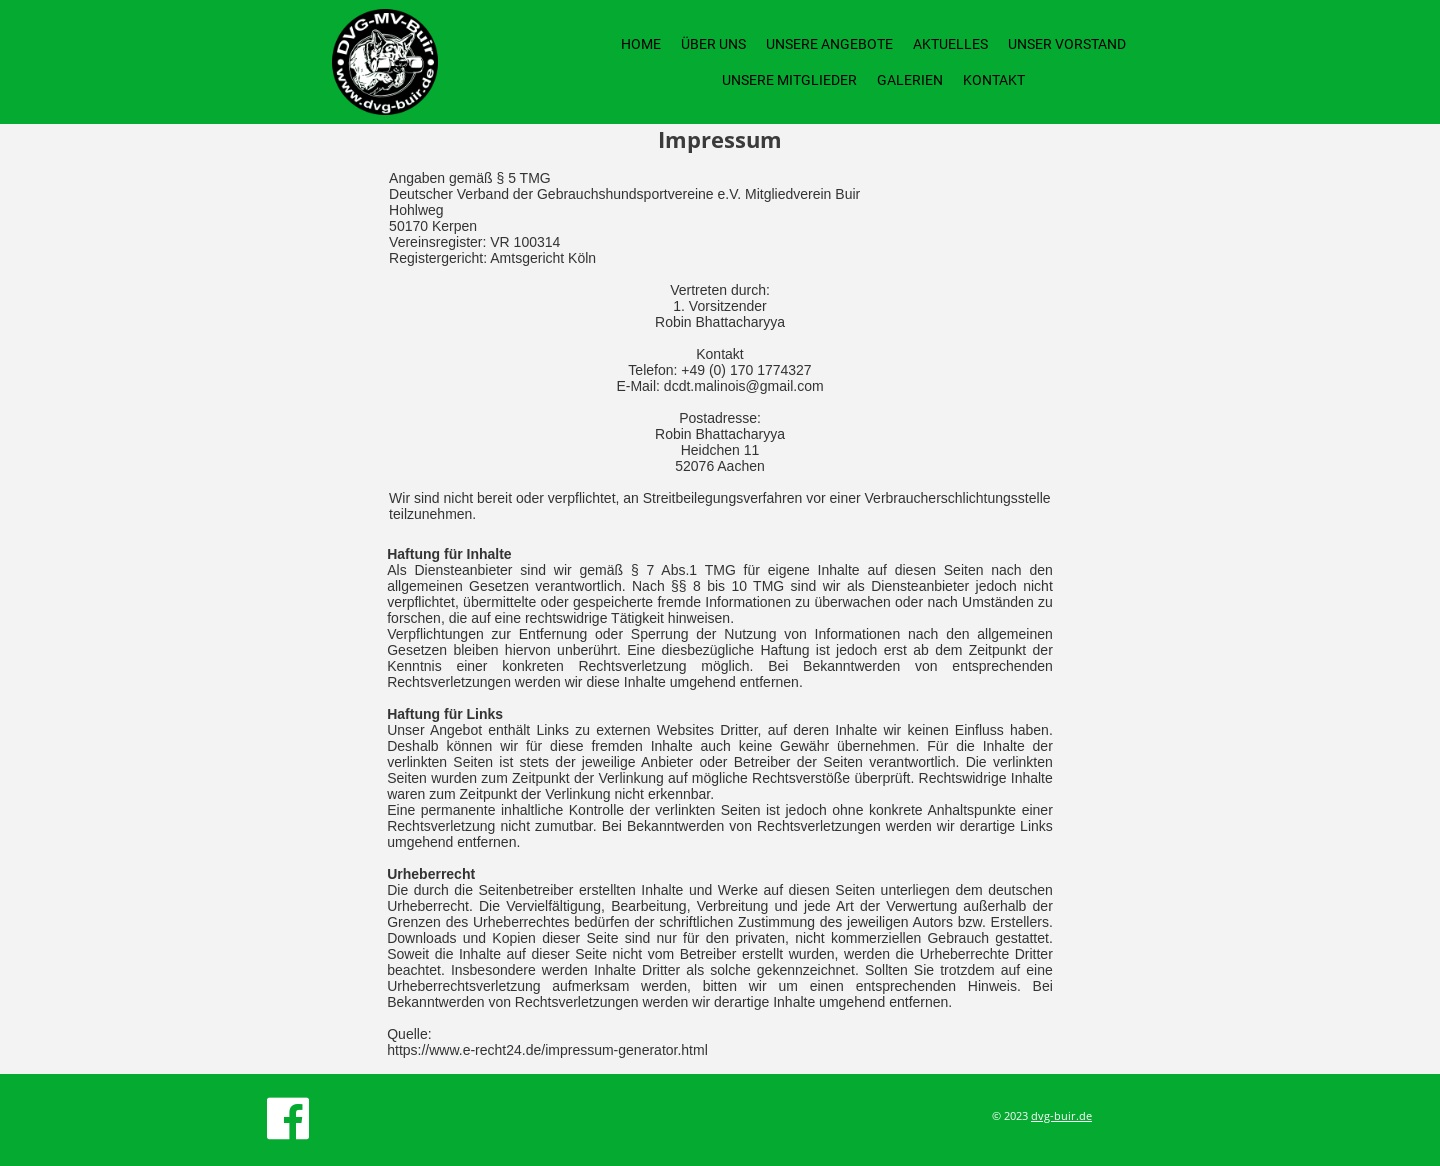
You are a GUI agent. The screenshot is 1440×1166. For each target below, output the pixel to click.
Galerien (910, 80)
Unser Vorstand (1067, 44)
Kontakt (994, 80)
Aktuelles (950, 44)
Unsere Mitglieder (789, 80)
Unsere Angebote (829, 44)
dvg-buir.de (1061, 1115)
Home (641, 44)
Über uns (713, 44)
